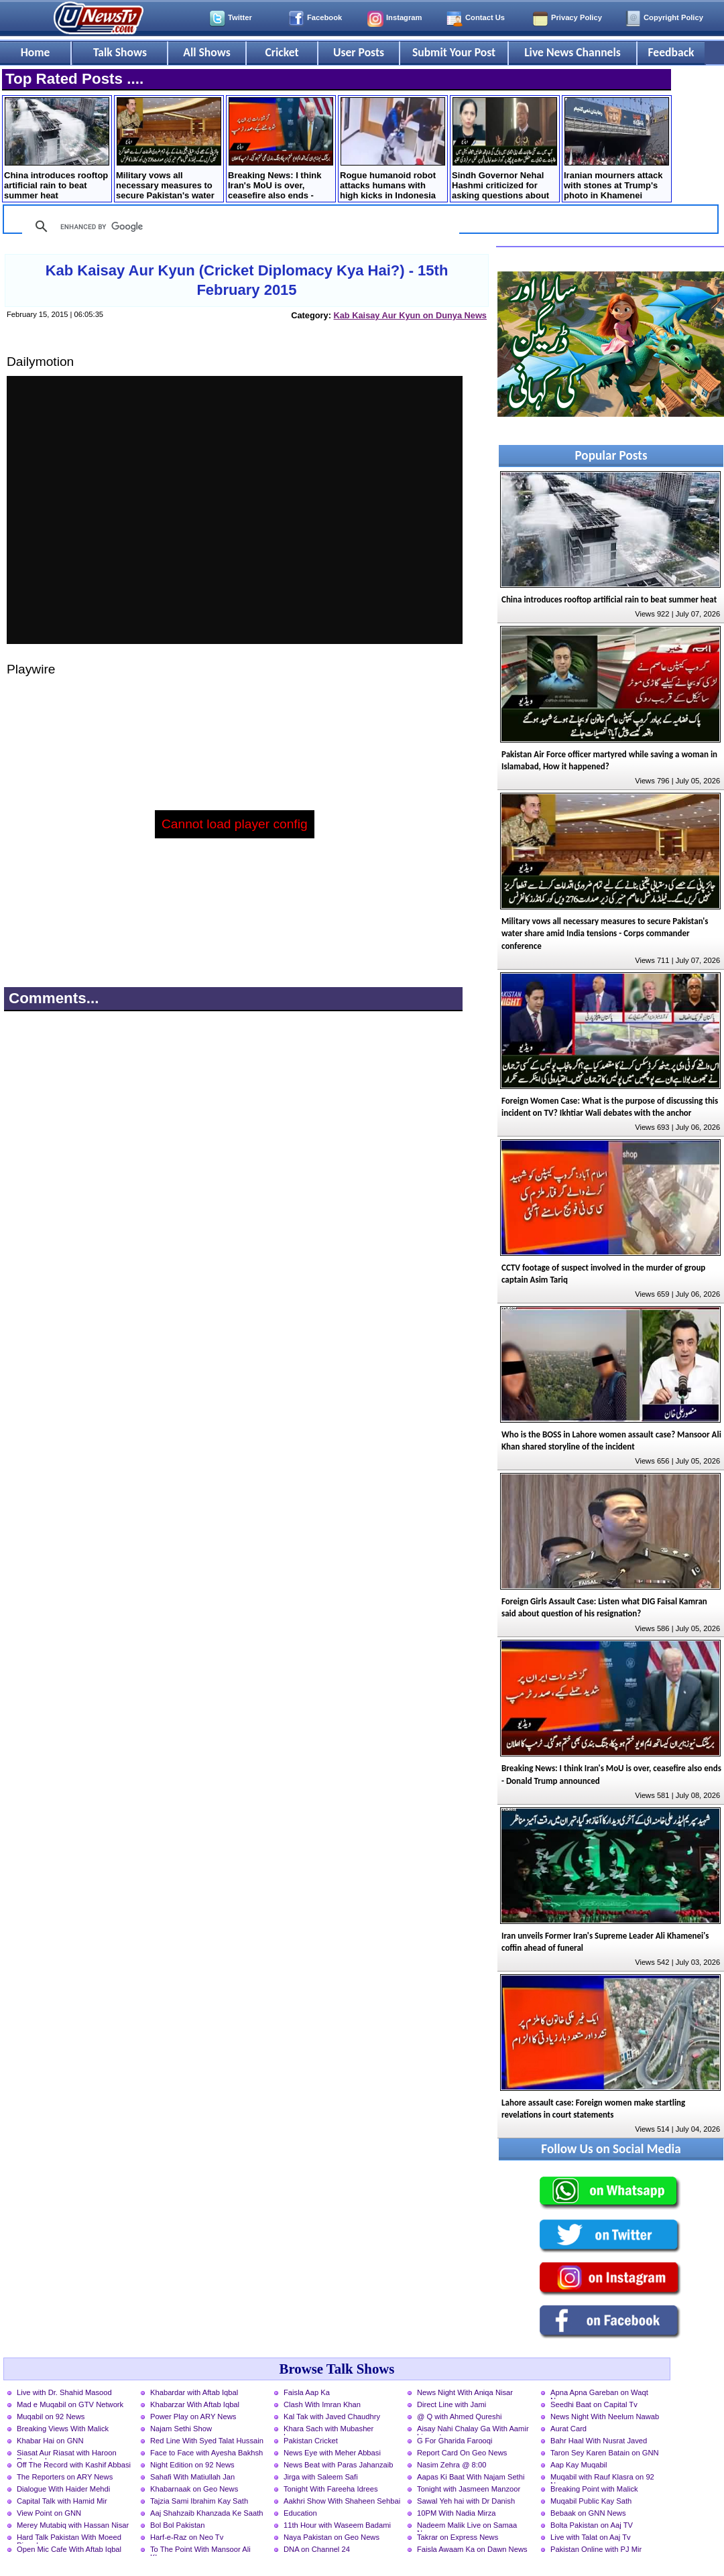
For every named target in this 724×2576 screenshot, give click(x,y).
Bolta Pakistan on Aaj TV (591, 2525)
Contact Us (485, 17)
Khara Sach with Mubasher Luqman (328, 2430)
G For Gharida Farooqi (455, 2441)
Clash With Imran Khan (322, 2404)
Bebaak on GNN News (588, 2513)
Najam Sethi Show (181, 2429)
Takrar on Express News (457, 2537)
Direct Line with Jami (451, 2404)
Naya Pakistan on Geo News (331, 2537)
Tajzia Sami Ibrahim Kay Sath (199, 2501)
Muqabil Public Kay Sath (590, 2501)
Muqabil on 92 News (50, 2416)
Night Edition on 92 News (192, 2465)
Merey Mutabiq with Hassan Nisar (73, 2525)
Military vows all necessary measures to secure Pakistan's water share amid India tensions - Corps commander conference (168, 149)
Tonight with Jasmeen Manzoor (468, 2489)
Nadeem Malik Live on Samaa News (467, 2526)
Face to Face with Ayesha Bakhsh (206, 2453)
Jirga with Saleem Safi (321, 2477)
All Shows (206, 52)
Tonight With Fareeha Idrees (331, 2489)
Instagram (404, 17)
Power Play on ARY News (193, 2416)
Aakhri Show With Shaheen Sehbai (342, 2501)
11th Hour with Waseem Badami (337, 2525)
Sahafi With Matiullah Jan (192, 2477)
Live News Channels (572, 52)
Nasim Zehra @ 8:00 (451, 2465)
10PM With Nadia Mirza (456, 2513)
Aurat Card (568, 2429)
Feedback (671, 52)
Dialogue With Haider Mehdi (63, 2489)
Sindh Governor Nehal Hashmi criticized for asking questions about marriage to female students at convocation (504, 149)
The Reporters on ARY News (65, 2477)
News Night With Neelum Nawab (604, 2416)
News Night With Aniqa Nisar (465, 2392)
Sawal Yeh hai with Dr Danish (466, 2501)
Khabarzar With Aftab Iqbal (194, 2404)
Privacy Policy (576, 17)
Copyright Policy (673, 17)
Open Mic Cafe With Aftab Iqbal (69, 2549)
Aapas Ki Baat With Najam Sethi (470, 2477)
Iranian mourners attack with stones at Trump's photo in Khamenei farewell (616, 149)
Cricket (281, 52)
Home (35, 52)
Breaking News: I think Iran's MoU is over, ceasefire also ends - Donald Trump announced (280, 149)
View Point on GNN (49, 2513)
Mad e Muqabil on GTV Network (70, 2404)
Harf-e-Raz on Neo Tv (186, 2537)
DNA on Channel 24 (317, 2549)
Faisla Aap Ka (307, 2392)
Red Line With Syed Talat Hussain (206, 2441)
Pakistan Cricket (311, 2441)
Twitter (240, 17)
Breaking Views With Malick (63, 2429)
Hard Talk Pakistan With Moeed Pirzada (69, 2538)
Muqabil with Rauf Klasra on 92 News (602, 2478)
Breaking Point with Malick (594, 2489)
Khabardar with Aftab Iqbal (194, 2392)
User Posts (358, 52)
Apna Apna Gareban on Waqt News (599, 2393)
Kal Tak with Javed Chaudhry (332, 2416)
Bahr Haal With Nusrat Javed (598, 2441)
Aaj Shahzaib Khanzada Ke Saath (206, 2513)
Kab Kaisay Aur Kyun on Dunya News (410, 315)
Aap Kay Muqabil (578, 2465)
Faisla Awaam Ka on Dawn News (472, 2549)
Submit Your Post (453, 52)
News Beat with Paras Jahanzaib (339, 2465)
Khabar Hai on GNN (50, 2441)
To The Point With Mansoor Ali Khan (200, 2550)
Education (300, 2513)
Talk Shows (120, 52)
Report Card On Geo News (462, 2453)
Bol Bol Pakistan (177, 2525)
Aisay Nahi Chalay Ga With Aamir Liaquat (473, 2430)
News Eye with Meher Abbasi (332, 2453)
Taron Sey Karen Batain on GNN (604, 2453)
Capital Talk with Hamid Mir (62, 2501)
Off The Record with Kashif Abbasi (74, 2465)
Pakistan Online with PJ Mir (596, 2549)
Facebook (324, 17)
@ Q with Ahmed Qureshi (459, 2416)
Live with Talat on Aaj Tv (590, 2537)
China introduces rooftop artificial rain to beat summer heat (56, 148)
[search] (238, 226)
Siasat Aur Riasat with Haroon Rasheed (67, 2454)
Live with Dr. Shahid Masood (64, 2392)
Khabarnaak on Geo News (194, 2489)
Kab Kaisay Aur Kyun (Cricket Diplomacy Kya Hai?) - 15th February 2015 (247, 280)
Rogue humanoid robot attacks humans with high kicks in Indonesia (392, 148)
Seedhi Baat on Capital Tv (594, 2404)
